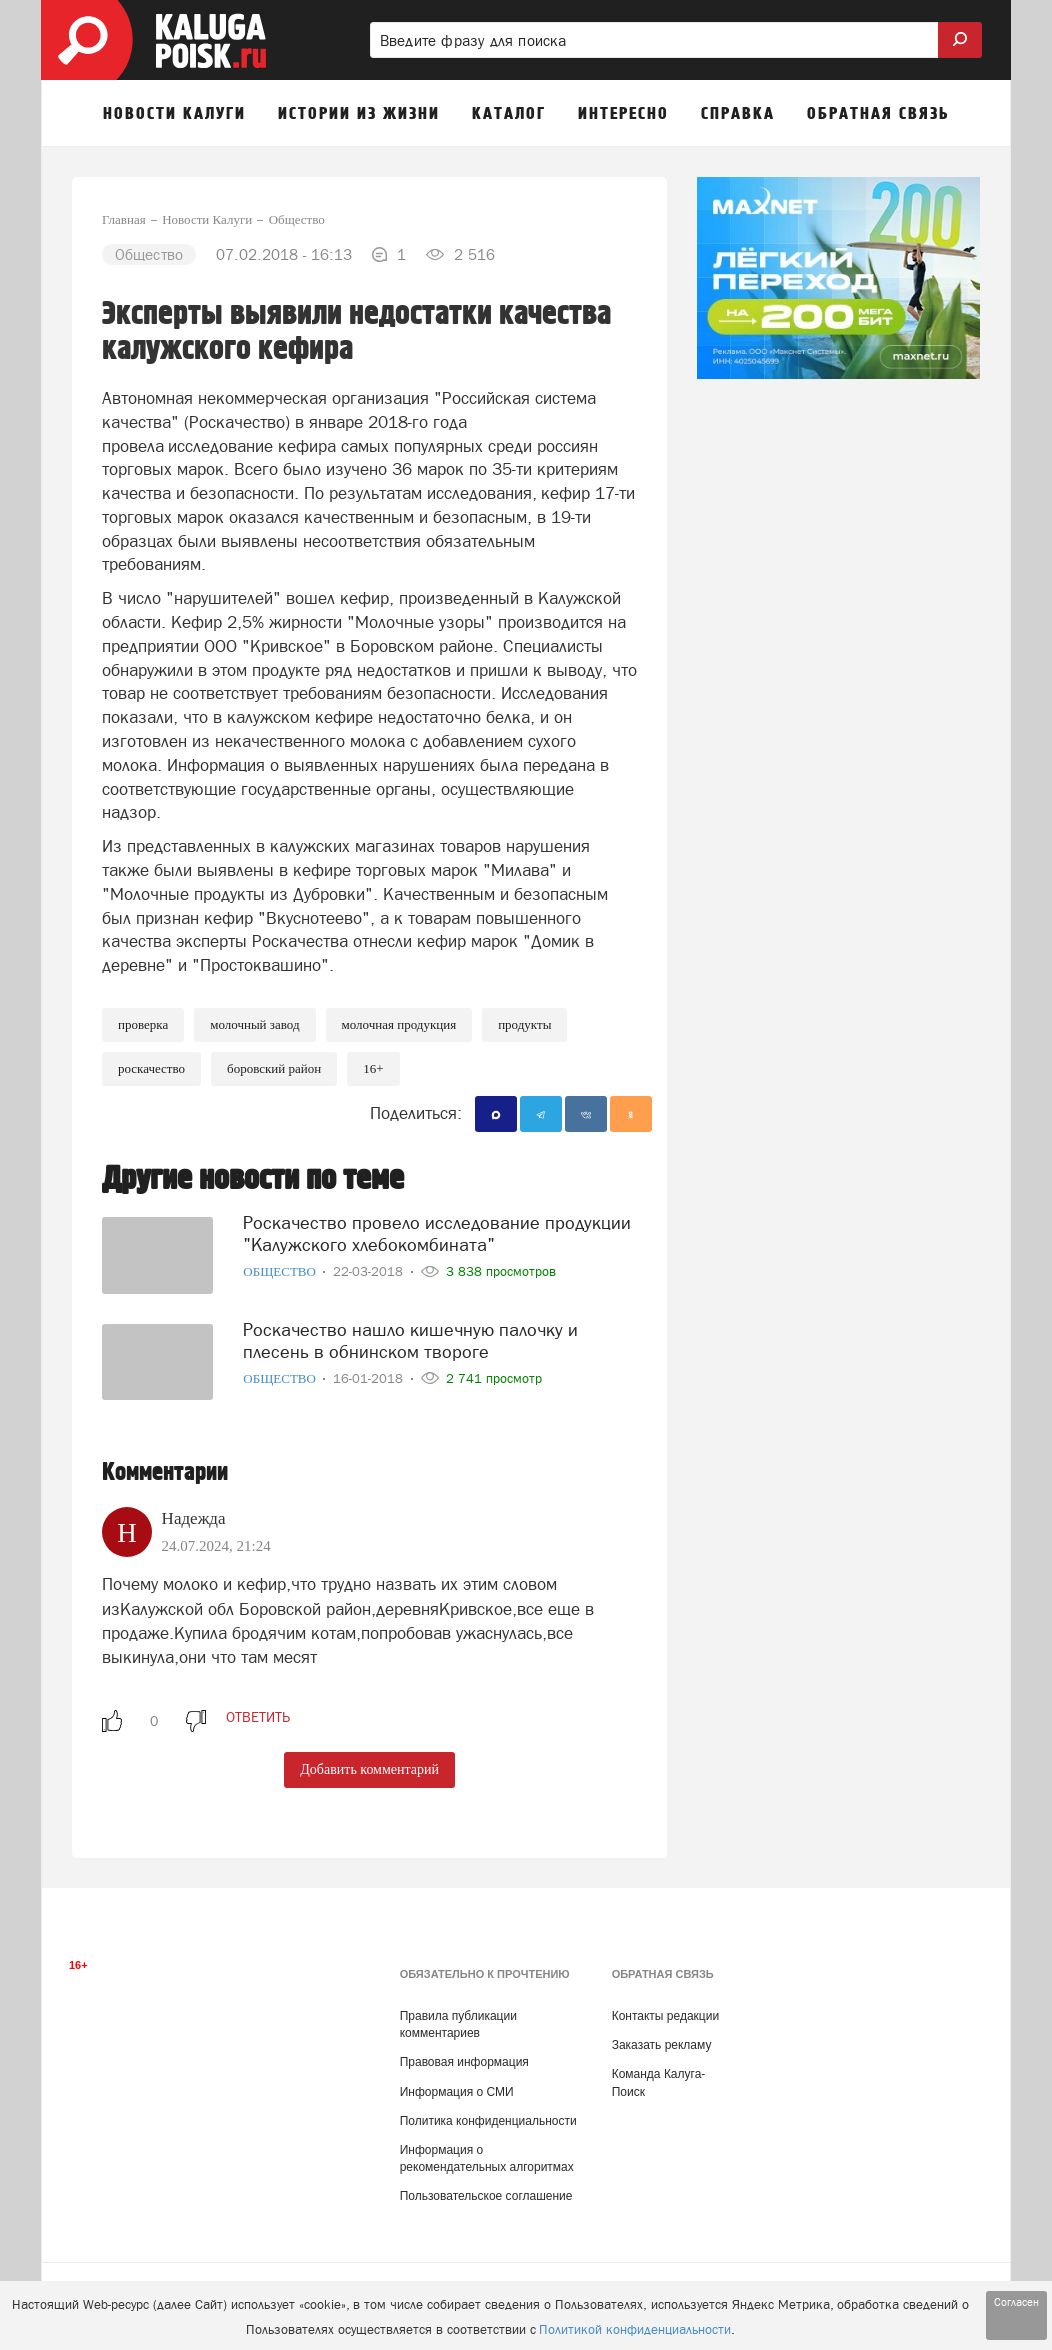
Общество (281, 1271)
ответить (258, 1717)
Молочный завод (254, 1024)
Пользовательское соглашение (486, 2196)
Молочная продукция (399, 1024)
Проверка (143, 1024)
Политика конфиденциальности (488, 2121)
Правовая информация (464, 2062)
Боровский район (274, 1068)
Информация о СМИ (457, 2092)
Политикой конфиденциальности (635, 2329)
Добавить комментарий (369, 1769)
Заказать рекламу (662, 2045)
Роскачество (151, 1068)
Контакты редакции (665, 2016)
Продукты (524, 1024)
